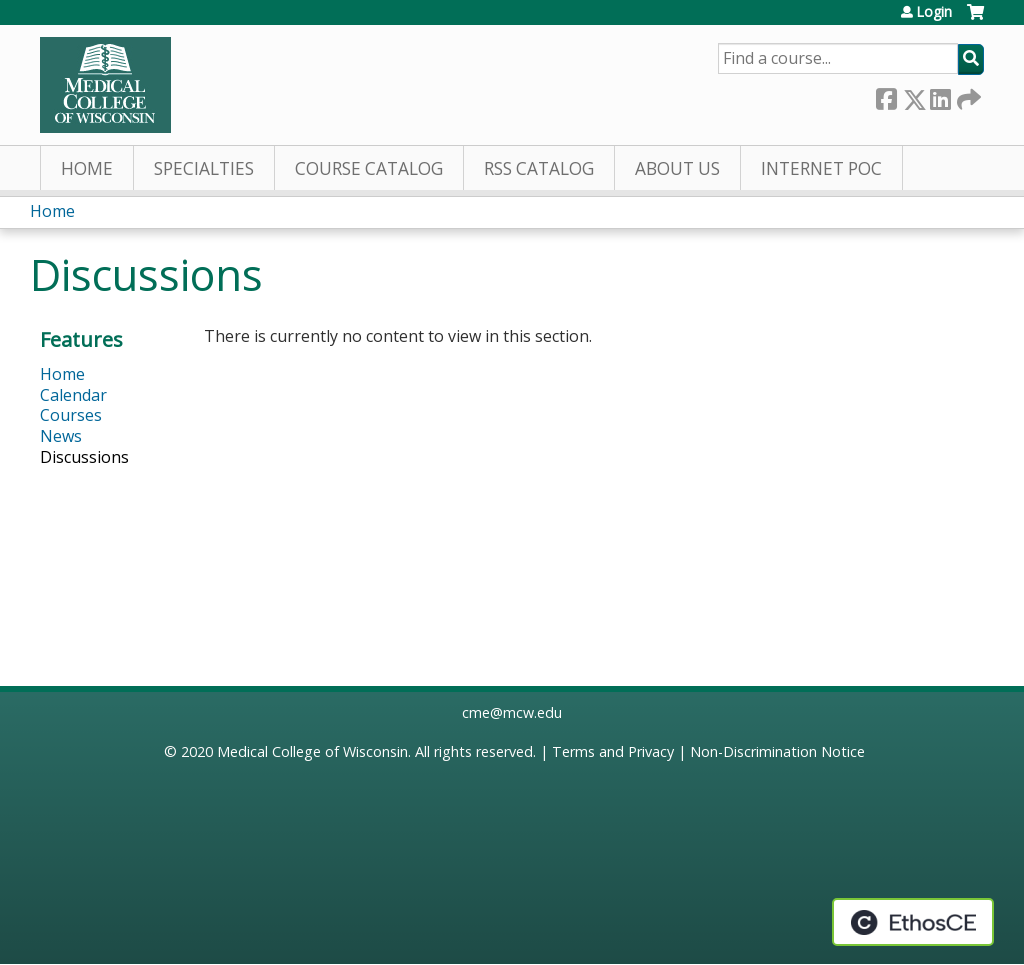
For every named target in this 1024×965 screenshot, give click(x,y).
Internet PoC (821, 168)
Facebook (886, 95)
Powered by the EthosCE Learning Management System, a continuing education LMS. (913, 922)
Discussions (84, 457)
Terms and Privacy (613, 751)
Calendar (73, 395)
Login (934, 12)
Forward (967, 95)
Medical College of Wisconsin (312, 751)
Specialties (204, 168)
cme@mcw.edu (512, 712)
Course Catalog (369, 168)
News (61, 436)
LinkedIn (940, 95)
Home (87, 168)
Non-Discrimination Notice (777, 751)
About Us (677, 168)
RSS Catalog (539, 168)
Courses (71, 415)
